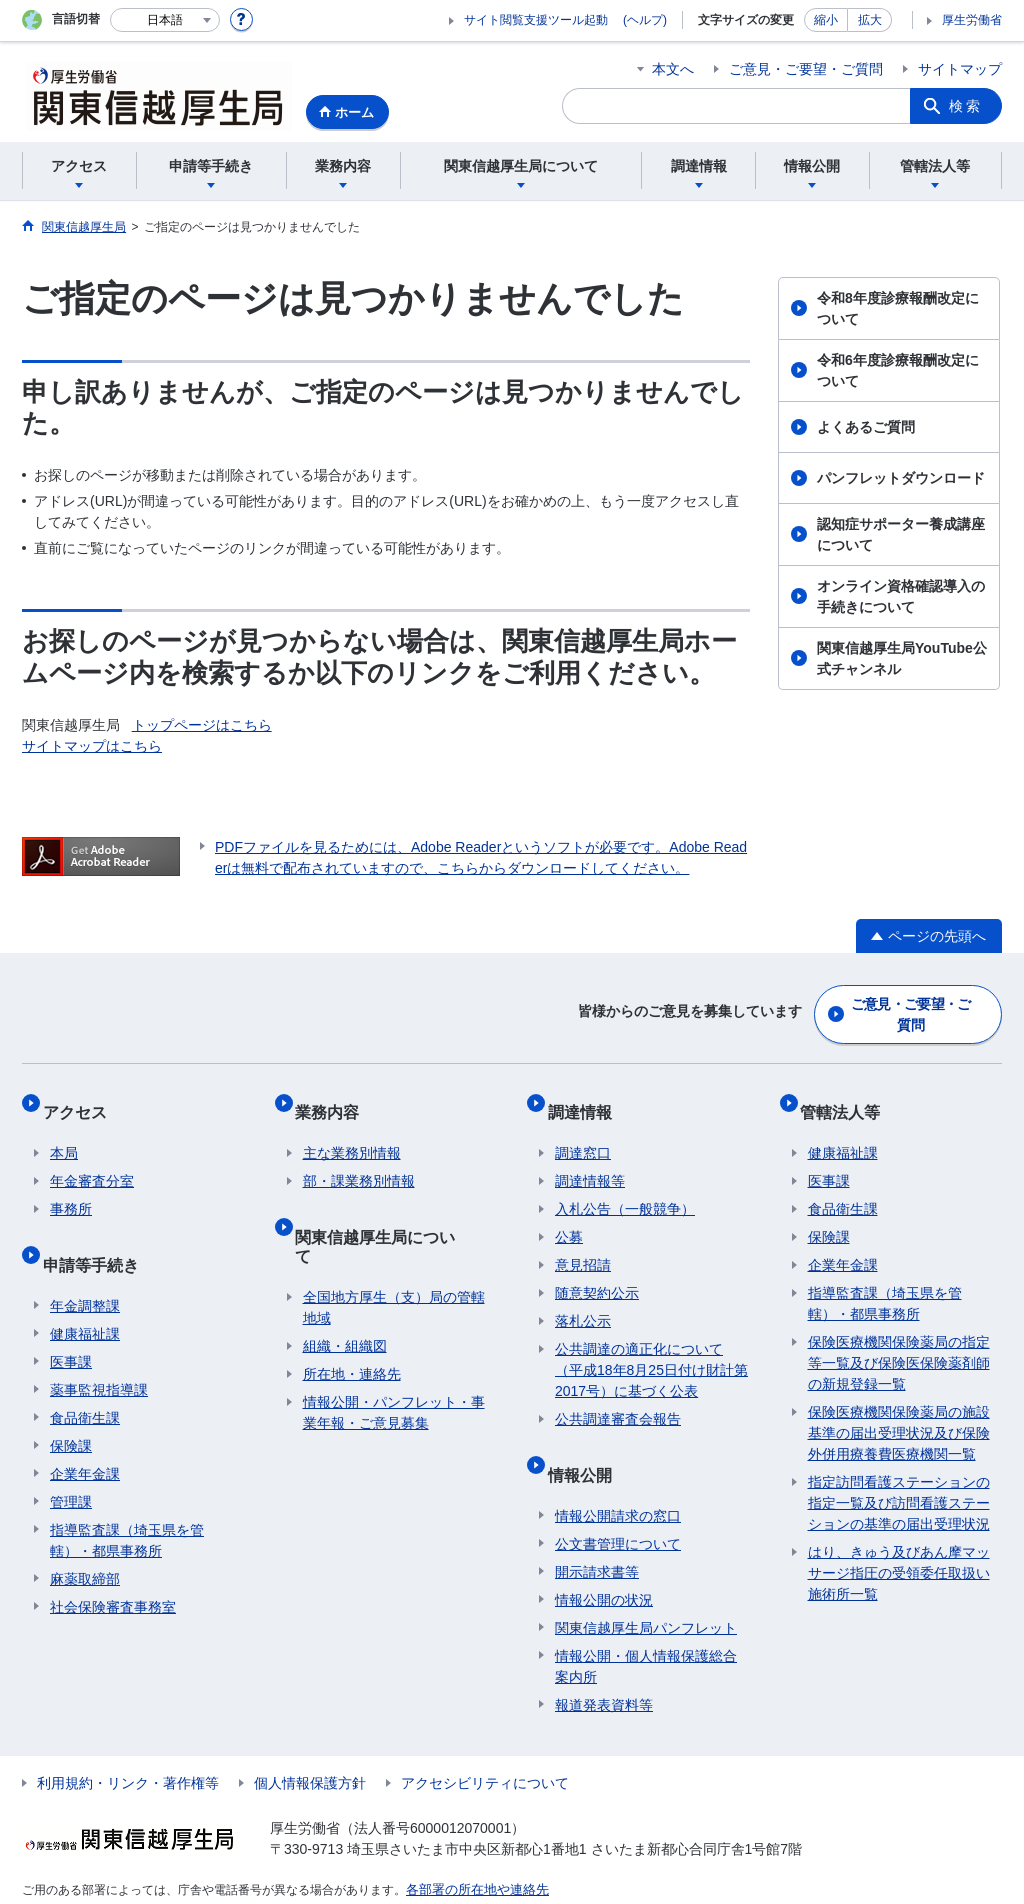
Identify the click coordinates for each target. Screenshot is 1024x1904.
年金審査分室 (92, 1159)
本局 (64, 1131)
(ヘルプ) (645, 20)
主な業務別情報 (352, 1131)
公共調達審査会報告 (618, 1397)
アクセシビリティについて (485, 1744)
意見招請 (583, 1243)
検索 (966, 106)
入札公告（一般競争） (625, 1187)
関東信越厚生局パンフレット (646, 1589)
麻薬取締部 (85, 1540)
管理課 (71, 1463)
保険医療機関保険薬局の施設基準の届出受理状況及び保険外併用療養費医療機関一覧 (899, 1411)
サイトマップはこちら (92, 746)
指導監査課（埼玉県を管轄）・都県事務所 (127, 1501)
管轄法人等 (848, 1097)
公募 (569, 1215)
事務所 (71, 1187)
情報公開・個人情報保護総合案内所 (646, 1627)
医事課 (71, 1323)
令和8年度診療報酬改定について (898, 308)
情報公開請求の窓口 (618, 1477)
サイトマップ (960, 69)
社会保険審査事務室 (113, 1568)
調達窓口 (583, 1131)
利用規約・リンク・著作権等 (128, 1744)
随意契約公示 (597, 1271)
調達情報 (587, 1097)
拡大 (870, 20)
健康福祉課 (85, 1295)
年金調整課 (85, 1267)
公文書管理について (618, 1505)
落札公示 (583, 1299)
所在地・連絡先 (352, 1316)
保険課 (71, 1407)
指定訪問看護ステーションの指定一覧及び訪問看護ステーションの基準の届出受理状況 (899, 1481)
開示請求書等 (597, 1533)
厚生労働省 (972, 20)
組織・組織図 (345, 1288)
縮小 (826, 20)
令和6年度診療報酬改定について (898, 370)
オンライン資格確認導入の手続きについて (901, 596)
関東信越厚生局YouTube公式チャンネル (902, 658)
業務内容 (335, 1097)
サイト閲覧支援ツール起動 (536, 20)
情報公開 (587, 1443)
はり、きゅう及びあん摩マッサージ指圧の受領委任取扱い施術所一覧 (899, 1551)
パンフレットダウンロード (901, 478)
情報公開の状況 (604, 1561)
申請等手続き (98, 1233)
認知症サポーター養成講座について (901, 534)
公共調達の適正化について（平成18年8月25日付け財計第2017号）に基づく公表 (651, 1348)
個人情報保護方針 (310, 1744)
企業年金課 (85, 1435)
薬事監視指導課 (99, 1351)
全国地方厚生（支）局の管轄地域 (394, 1249)
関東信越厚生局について (391, 1205)
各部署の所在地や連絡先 (472, 1850)
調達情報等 (590, 1159)
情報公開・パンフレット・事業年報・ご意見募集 (394, 1354)
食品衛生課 (85, 1379)
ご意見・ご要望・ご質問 (806, 69)
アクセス (82, 1097)
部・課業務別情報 (359, 1159)
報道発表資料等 (604, 1666)
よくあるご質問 (866, 427)
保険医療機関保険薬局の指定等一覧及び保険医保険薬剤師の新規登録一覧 (899, 1341)
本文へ (673, 69)
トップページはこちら (202, 725)
